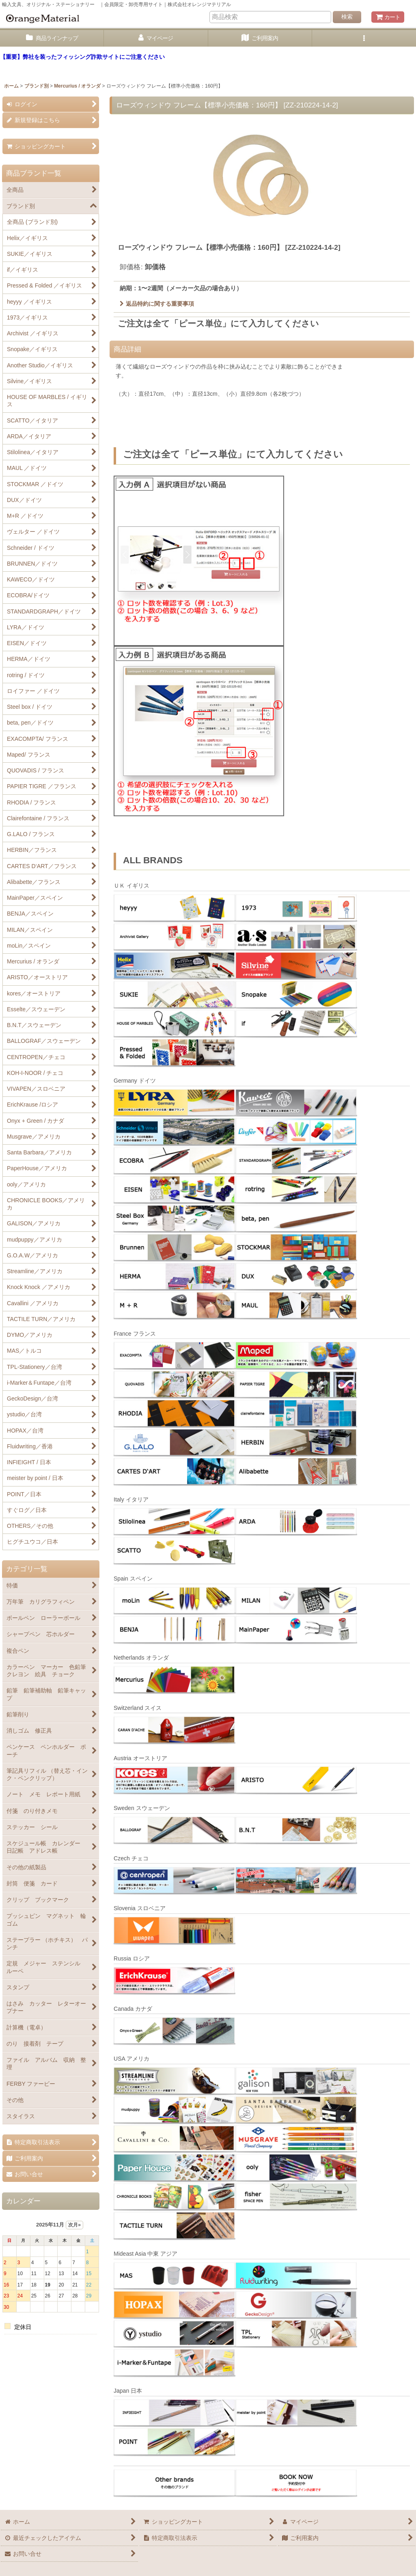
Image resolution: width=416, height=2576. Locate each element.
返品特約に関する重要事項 (157, 303)
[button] (364, 38)
